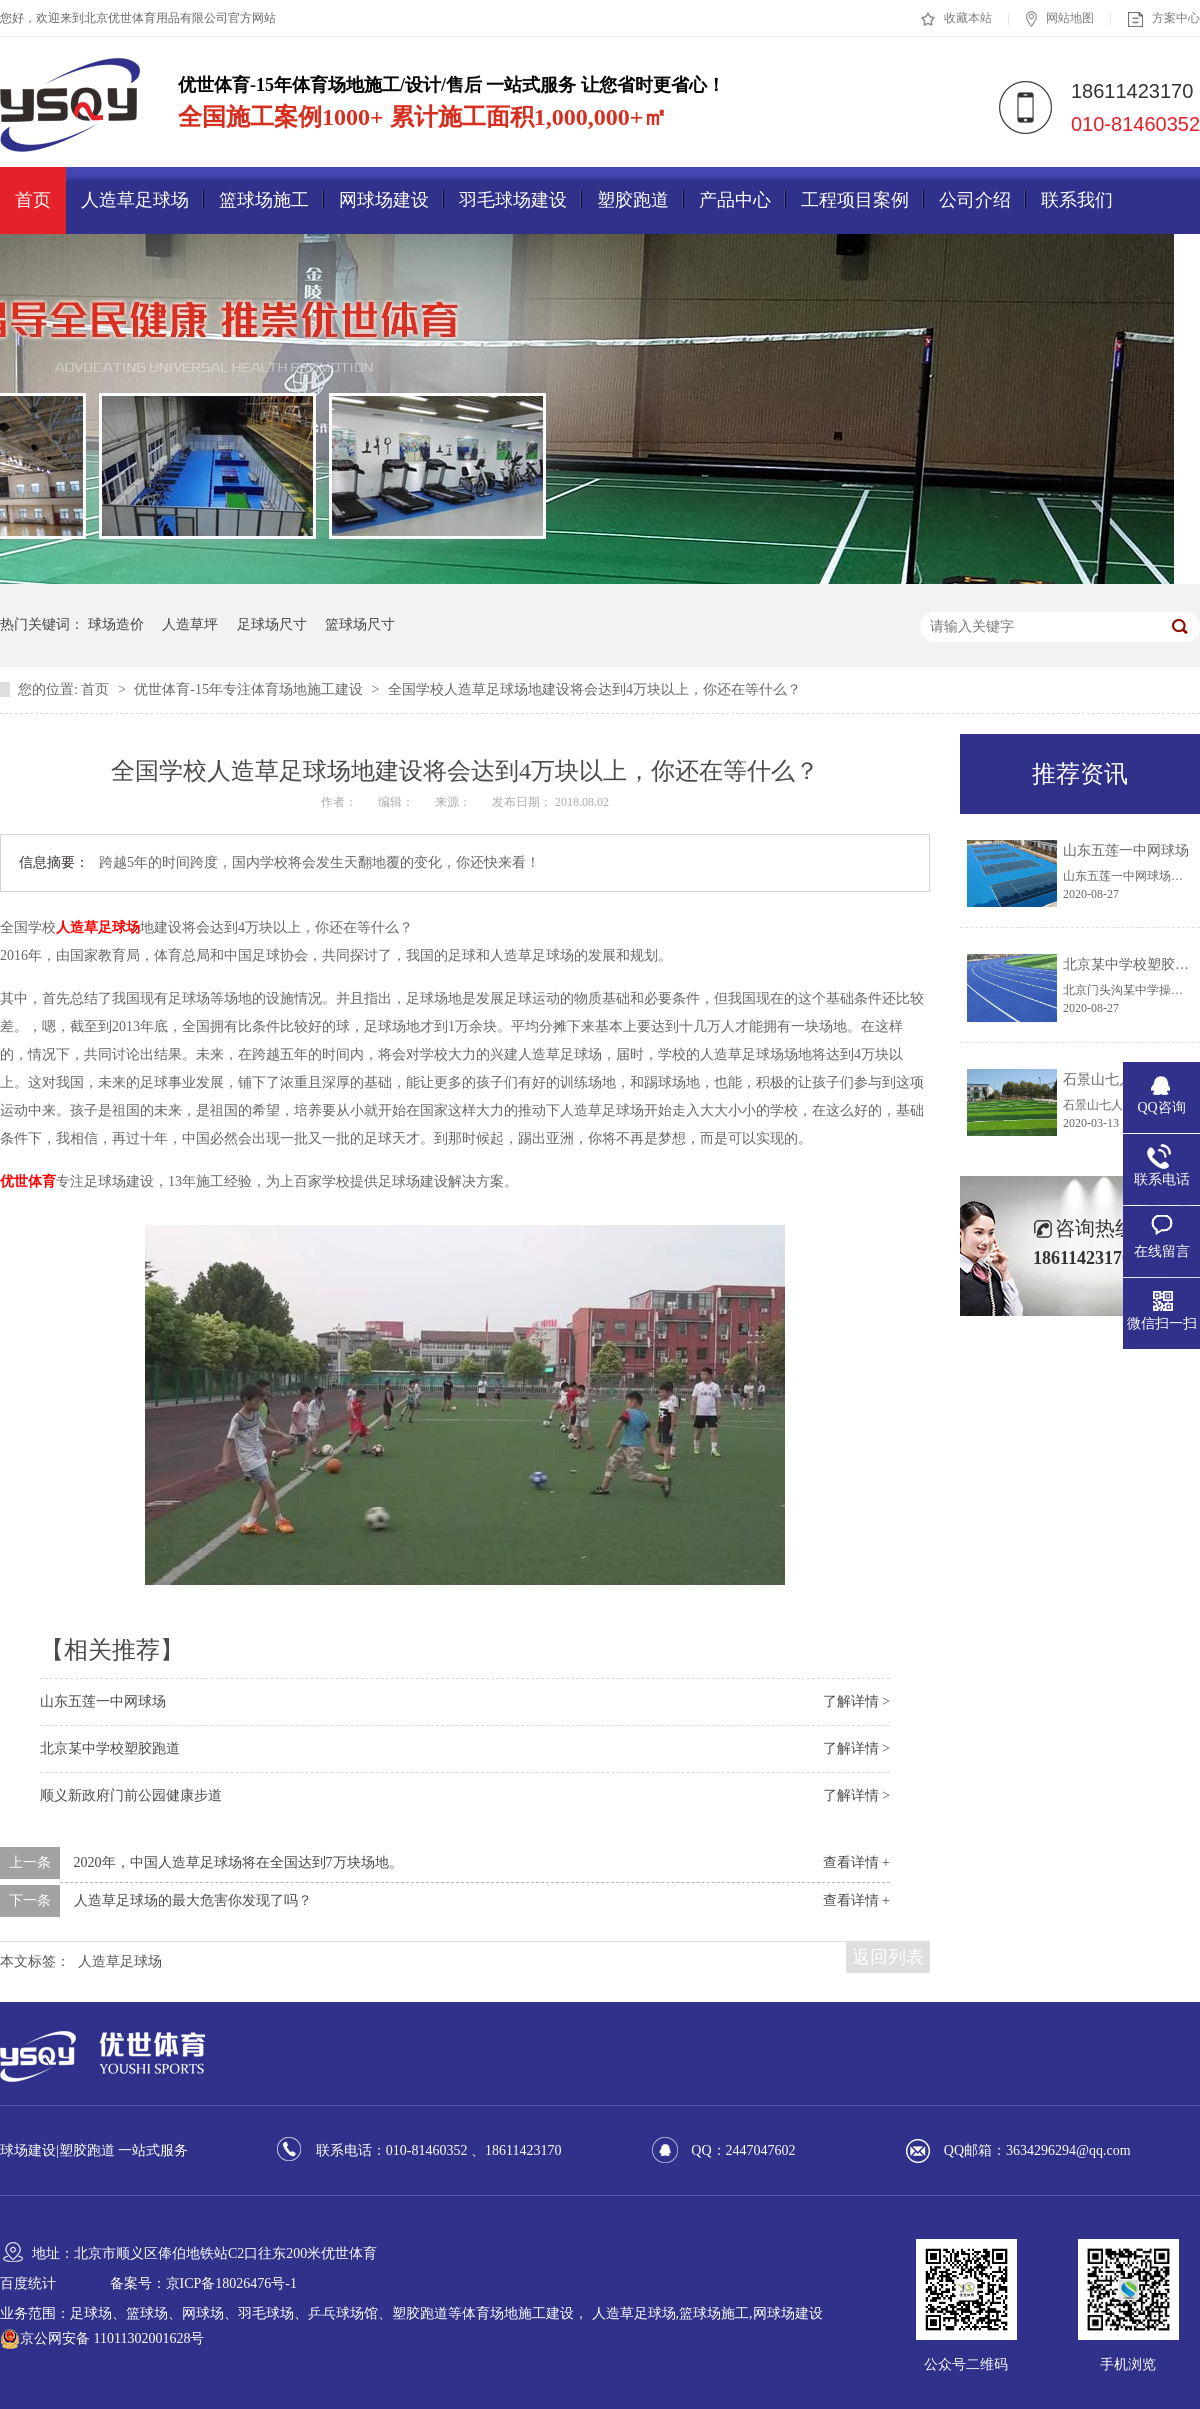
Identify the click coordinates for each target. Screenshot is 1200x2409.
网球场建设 (384, 200)
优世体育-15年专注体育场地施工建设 (250, 689)
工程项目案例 (855, 200)
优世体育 (28, 1181)
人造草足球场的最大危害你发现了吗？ (193, 1900)
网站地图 (1060, 19)
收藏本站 (956, 19)
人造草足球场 (135, 200)
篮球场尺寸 (360, 624)
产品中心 (735, 200)
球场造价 (116, 624)
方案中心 (1164, 19)
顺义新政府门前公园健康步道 (131, 1795)
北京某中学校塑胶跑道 (110, 1748)
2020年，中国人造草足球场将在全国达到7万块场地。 (238, 1862)
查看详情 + (856, 1862)
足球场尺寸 (272, 624)
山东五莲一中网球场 (103, 1701)
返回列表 (888, 1957)
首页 (33, 200)
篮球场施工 (264, 200)
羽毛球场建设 (513, 200)
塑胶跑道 (633, 200)
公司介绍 (975, 200)
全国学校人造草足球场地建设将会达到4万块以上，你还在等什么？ (594, 689)
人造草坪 (190, 624)
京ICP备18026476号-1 (231, 2283)
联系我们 (1077, 200)
